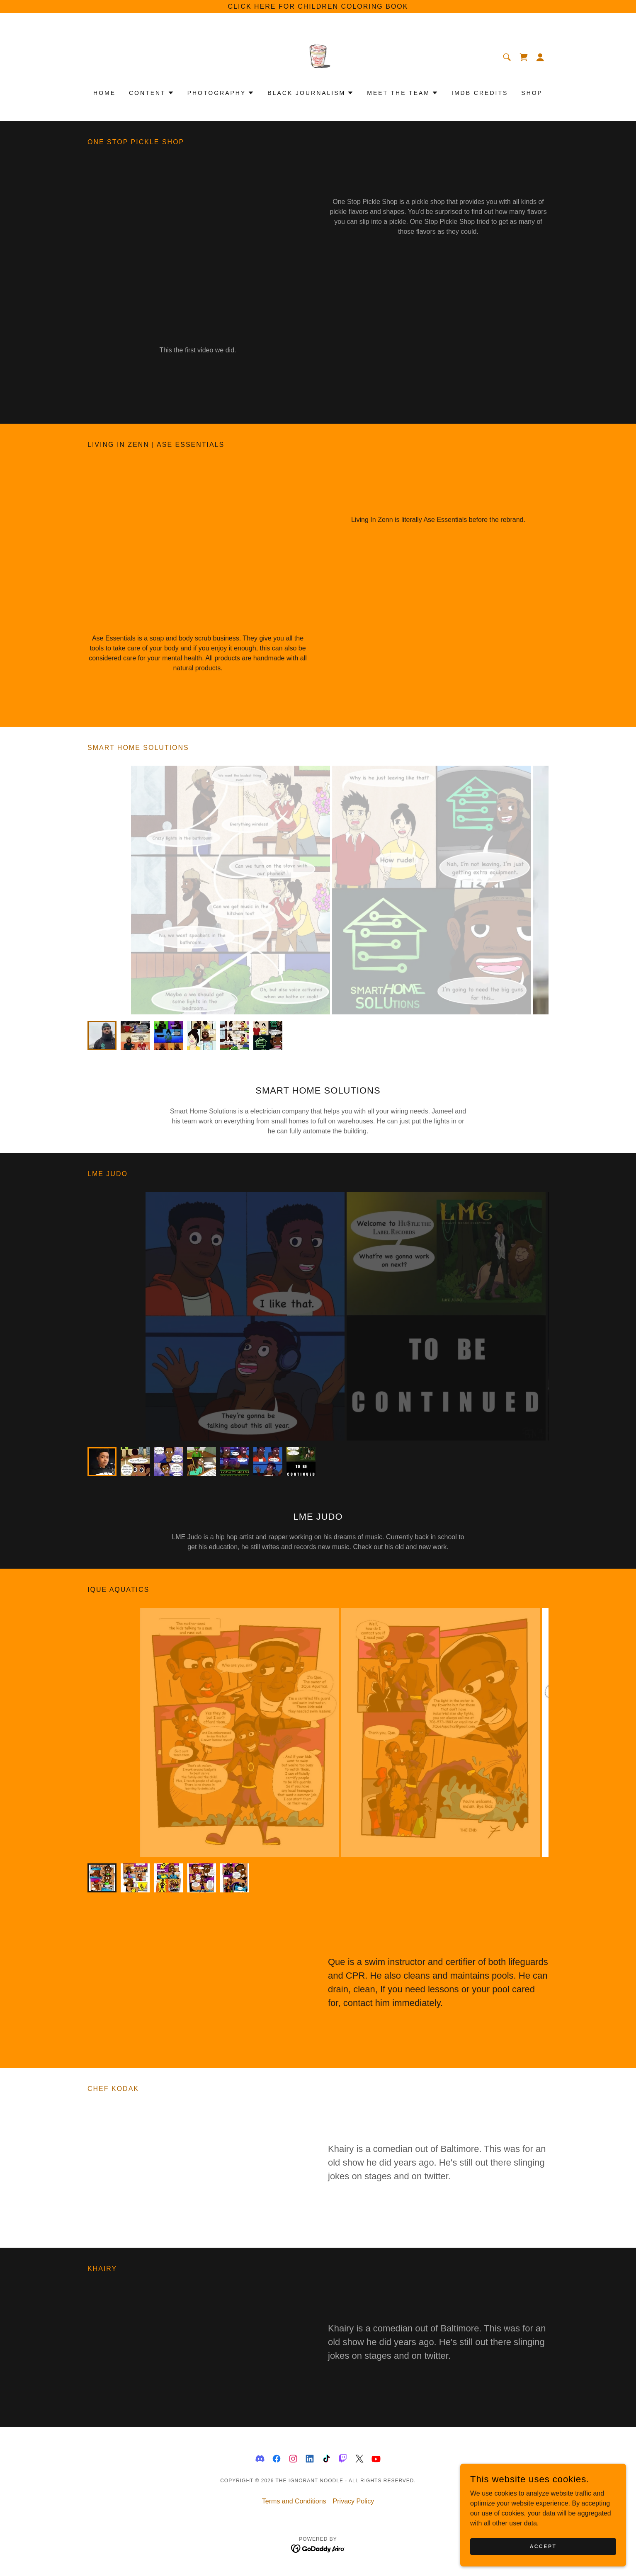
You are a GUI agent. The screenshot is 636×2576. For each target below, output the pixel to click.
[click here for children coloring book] (318, 7)
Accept (543, 2546)
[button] (540, 57)
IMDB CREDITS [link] (480, 93)
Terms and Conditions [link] (294, 2501)
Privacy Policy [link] (353, 2501)
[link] (318, 56)
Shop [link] (532, 93)
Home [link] (104, 93)
